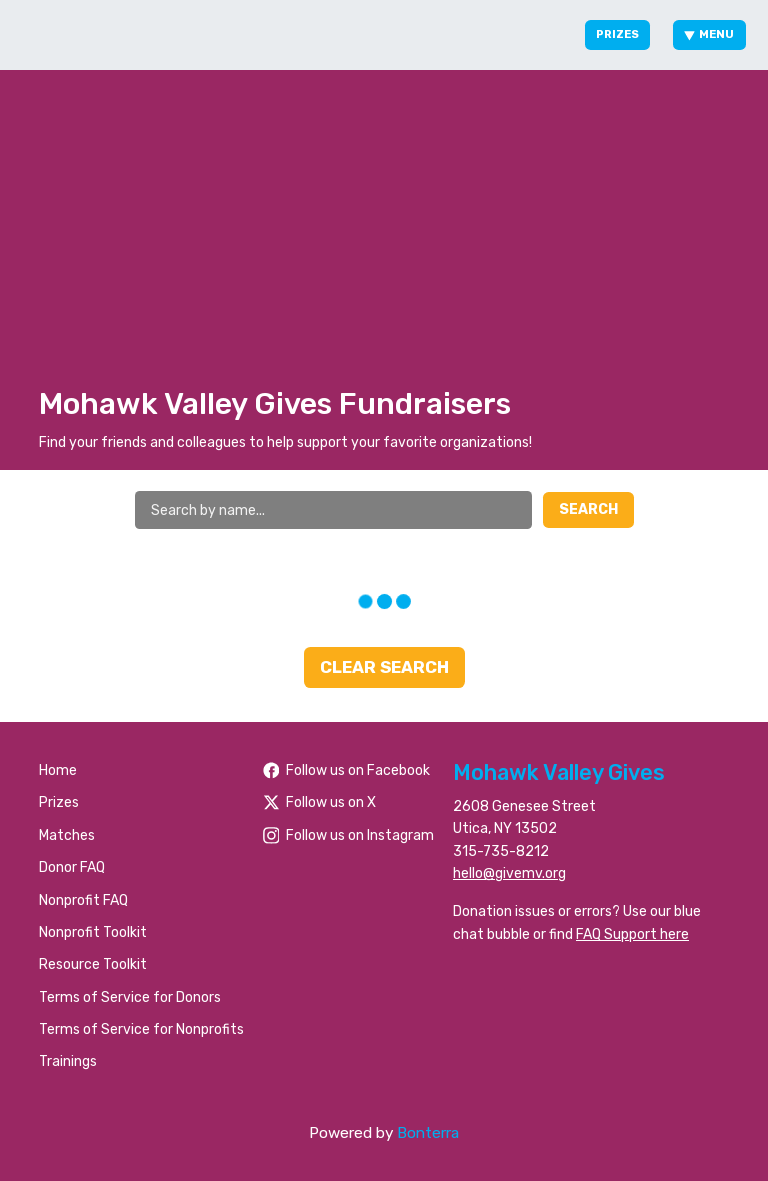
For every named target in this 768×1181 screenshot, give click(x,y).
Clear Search (384, 667)
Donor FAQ (72, 867)
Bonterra (428, 1133)
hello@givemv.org (509, 873)
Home (58, 770)
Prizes (617, 34)
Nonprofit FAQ (83, 900)
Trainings (68, 1061)
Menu (709, 34)
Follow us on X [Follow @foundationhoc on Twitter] (320, 802)
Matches (67, 835)
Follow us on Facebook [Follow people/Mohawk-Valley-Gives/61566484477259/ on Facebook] (347, 770)
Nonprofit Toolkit (93, 932)
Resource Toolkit (93, 964)
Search (588, 509)
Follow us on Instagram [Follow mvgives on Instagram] (349, 835)
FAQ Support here (632, 934)
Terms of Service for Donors (130, 997)
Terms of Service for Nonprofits (141, 1029)
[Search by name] (333, 510)
